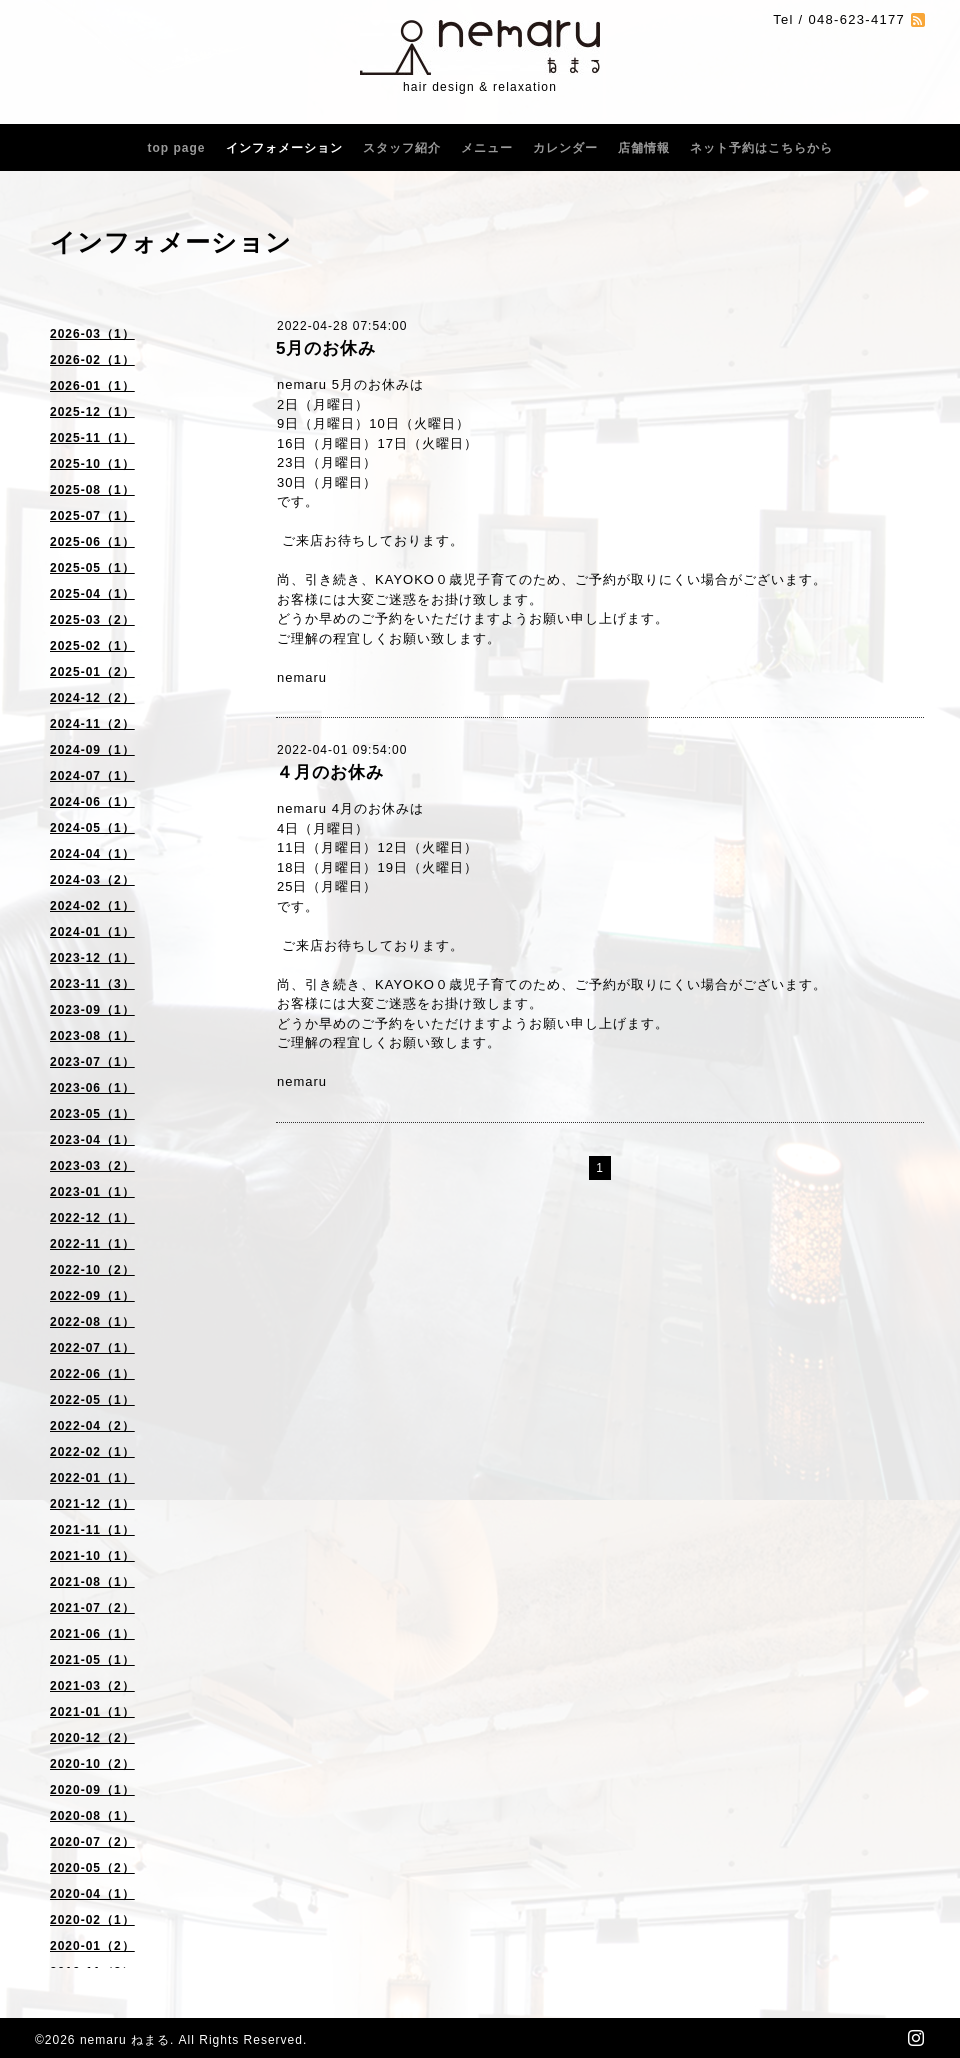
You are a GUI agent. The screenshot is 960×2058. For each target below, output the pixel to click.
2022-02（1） (92, 1452)
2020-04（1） (92, 1894)
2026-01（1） (92, 386)
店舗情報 (644, 148)
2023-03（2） (92, 1166)
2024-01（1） (92, 932)
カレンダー (565, 148)
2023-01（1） (92, 1192)
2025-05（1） (92, 568)
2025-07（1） (92, 516)
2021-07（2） (92, 1608)
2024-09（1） (92, 750)
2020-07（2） (92, 1842)
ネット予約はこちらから (761, 148)
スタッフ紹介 (402, 148)
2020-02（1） (92, 1920)
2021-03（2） (92, 1686)
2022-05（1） (92, 1400)
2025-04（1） (92, 594)
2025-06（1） (92, 542)
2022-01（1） (92, 1478)
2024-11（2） (92, 724)
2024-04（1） (92, 854)
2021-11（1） (92, 1530)
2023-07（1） (92, 1062)
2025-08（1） (92, 490)
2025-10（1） (92, 464)
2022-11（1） (92, 1244)
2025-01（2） (92, 672)
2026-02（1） (92, 360)
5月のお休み (326, 348)
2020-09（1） (92, 1790)
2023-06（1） (92, 1088)
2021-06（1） (92, 1634)
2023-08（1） (92, 1036)
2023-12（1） (92, 958)
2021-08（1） (92, 1582)
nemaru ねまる (125, 2040)
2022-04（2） (92, 1426)
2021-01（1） (92, 1712)
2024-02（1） (92, 906)
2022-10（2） (92, 1270)
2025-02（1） (92, 646)
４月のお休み (330, 772)
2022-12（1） (92, 1218)
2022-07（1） (92, 1348)
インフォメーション (284, 148)
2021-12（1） (92, 1504)
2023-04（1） (92, 1140)
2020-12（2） (92, 1738)
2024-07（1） (92, 776)
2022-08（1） (92, 1322)
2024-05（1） (92, 828)
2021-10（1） (92, 1556)
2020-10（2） (92, 1764)
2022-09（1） (92, 1296)
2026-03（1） (92, 334)
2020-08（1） (92, 1816)
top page (177, 148)
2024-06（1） (92, 802)
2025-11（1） (92, 438)
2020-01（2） (92, 1946)
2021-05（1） (92, 1660)
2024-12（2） (92, 698)
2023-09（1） (92, 1010)
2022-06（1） (92, 1374)
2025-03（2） (92, 620)
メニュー (487, 148)
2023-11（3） (92, 984)
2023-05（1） (92, 1114)
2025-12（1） (92, 412)
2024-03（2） (92, 880)
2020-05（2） (92, 1868)
